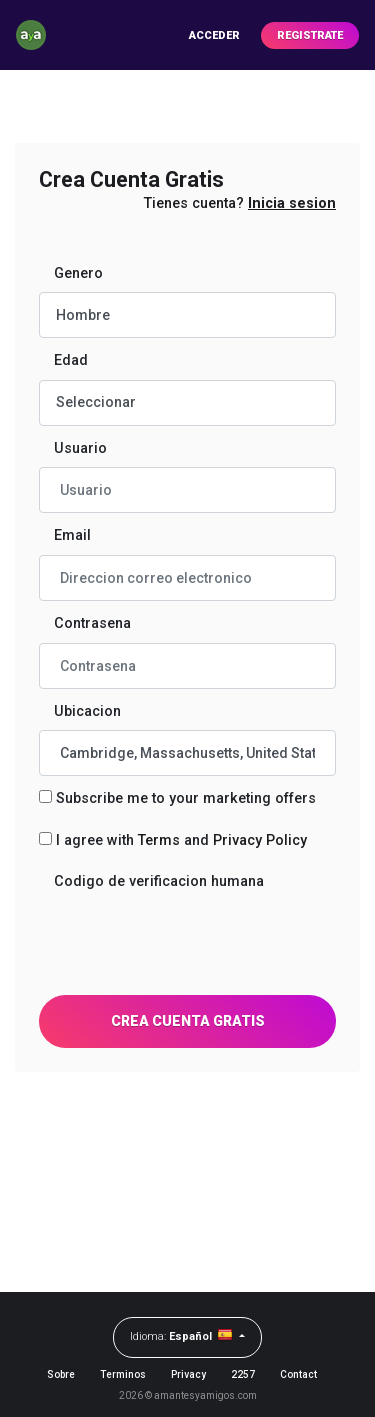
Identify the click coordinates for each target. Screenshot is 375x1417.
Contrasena (92, 623)
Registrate (310, 35)
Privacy (188, 1374)
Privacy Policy (260, 840)
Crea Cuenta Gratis (188, 1021)
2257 (243, 1374)
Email (72, 535)
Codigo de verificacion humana (159, 881)
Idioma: (183, 1335)
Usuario (80, 448)
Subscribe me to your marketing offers (186, 798)
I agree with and (181, 840)
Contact (298, 1374)
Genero (78, 273)
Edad (71, 360)
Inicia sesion (292, 203)
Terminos (123, 1374)
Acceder (214, 35)
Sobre (61, 1374)
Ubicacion (87, 711)
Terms (159, 840)
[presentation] (191, 940)
